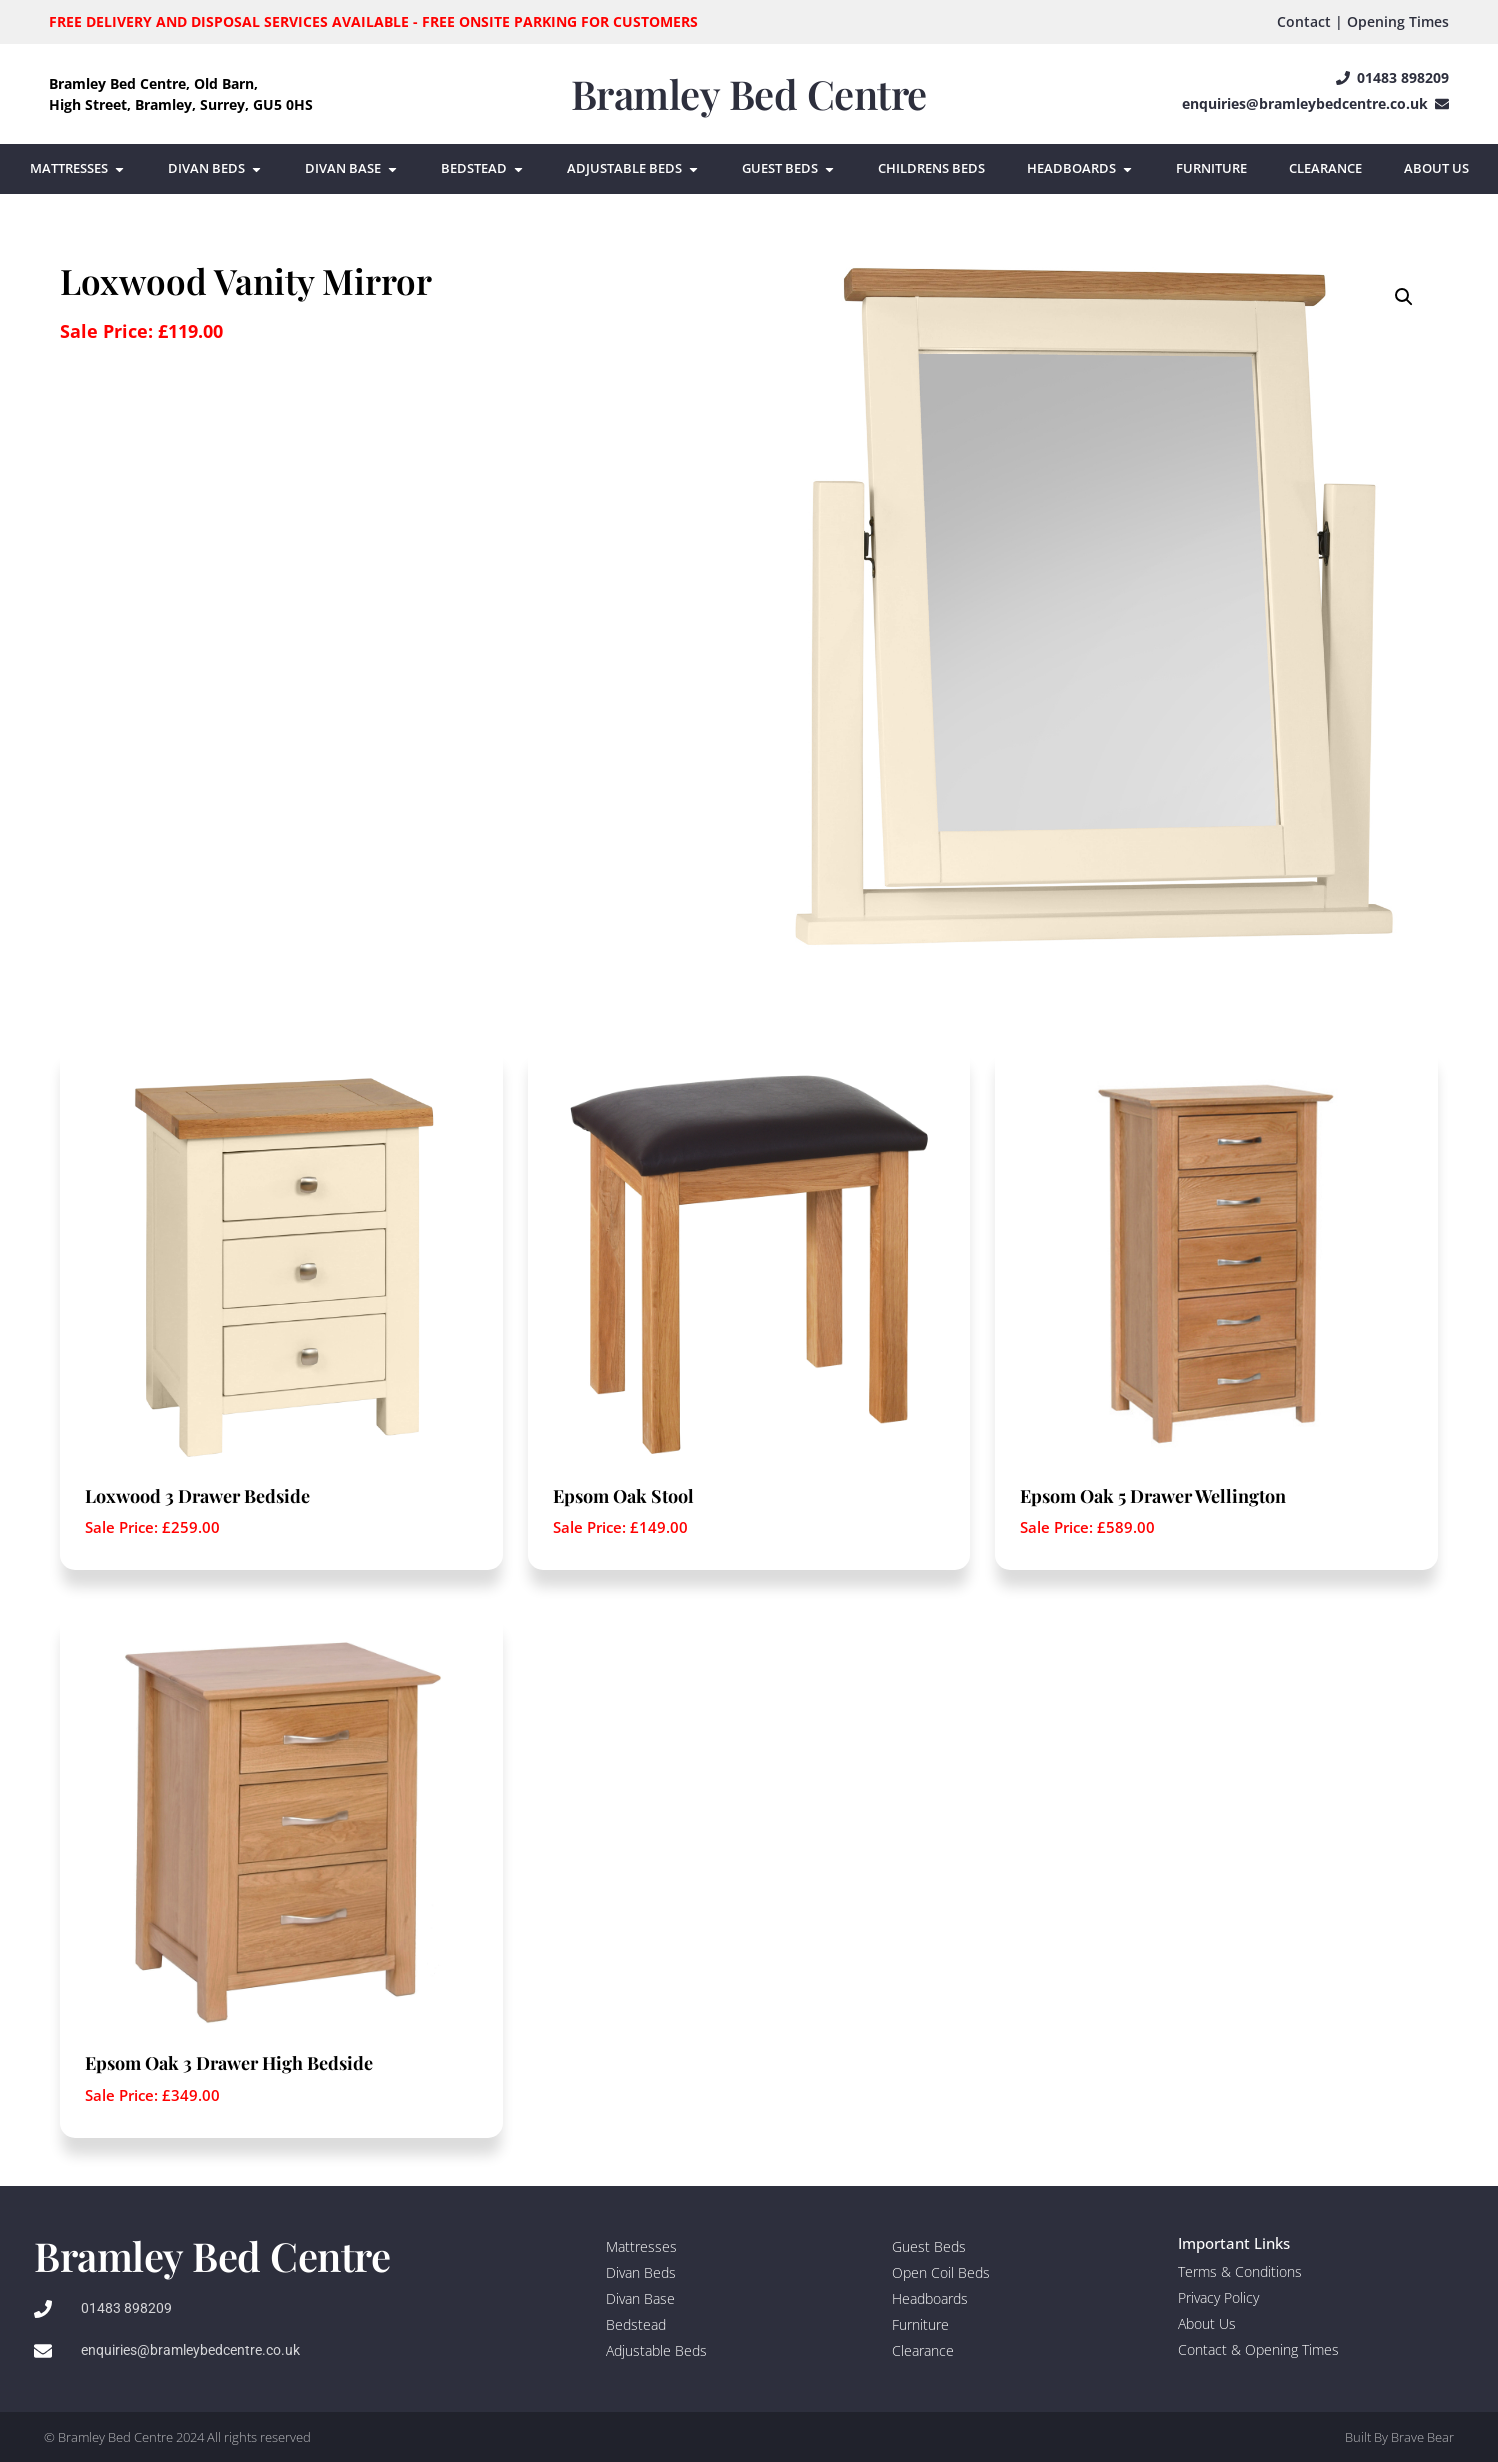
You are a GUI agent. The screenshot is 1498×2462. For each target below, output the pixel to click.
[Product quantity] (61, 391)
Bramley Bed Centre (749, 93)
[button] (1404, 297)
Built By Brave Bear (1399, 2437)
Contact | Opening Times (1363, 21)
